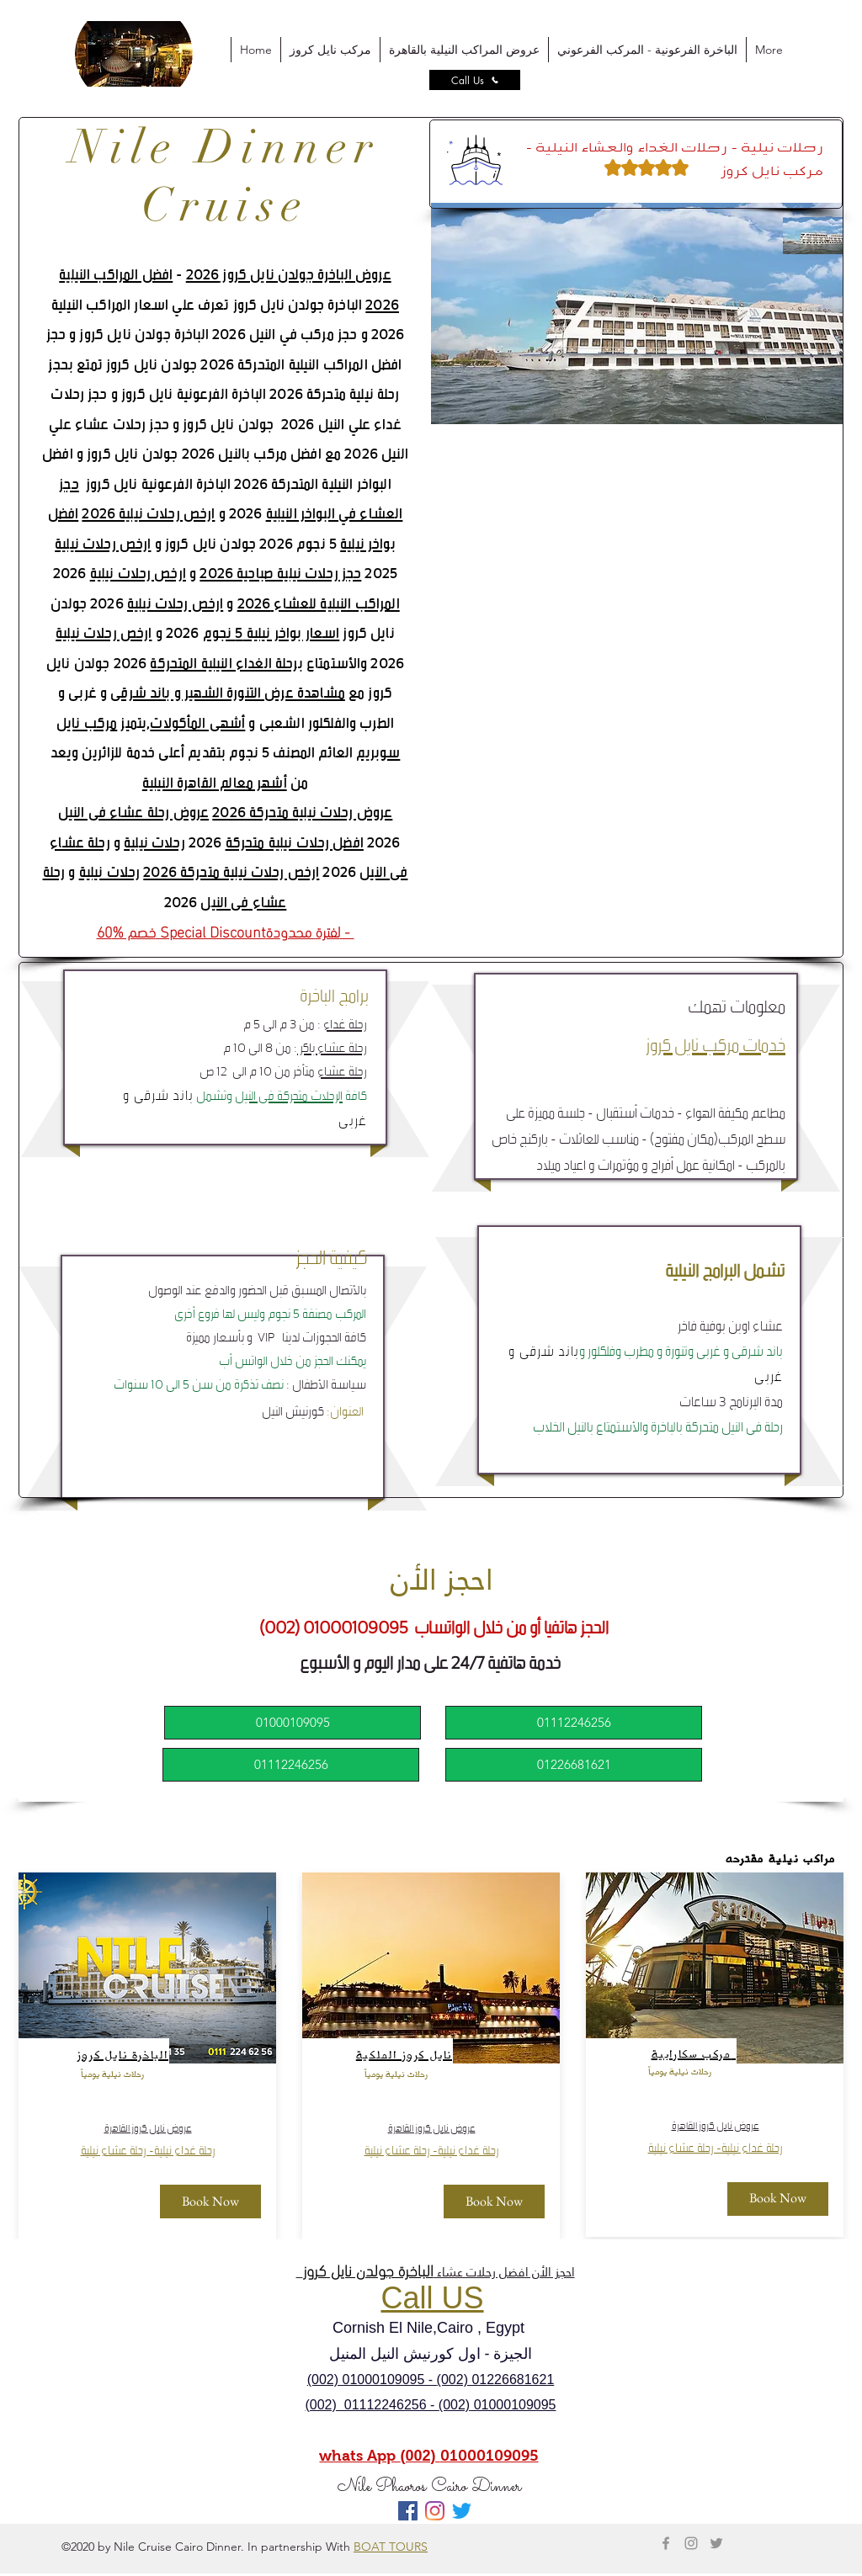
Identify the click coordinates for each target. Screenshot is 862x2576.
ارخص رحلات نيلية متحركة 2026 (231, 871)
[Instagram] (434, 2510)
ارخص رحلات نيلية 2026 (148, 513)
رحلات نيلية (154, 842)
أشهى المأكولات (197, 722)
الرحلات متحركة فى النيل (289, 1094)
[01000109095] (292, 1722)
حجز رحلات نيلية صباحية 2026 (280, 572)
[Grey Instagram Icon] (691, 2543)
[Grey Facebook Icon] (665, 2543)
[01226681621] (573, 1765)
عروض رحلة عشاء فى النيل (133, 811)
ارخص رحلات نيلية (103, 543)
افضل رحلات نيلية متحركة (295, 842)
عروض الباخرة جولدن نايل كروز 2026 (288, 274)
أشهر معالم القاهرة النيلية (214, 782)
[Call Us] (474, 80)
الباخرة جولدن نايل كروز (368, 2269)
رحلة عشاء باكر (332, 1046)
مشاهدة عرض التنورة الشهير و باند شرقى (227, 692)
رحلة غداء (345, 1023)
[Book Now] (210, 2201)
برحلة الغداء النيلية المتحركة (226, 663)
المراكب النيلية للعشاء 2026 (318, 603)
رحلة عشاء (342, 1070)
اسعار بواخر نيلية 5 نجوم (271, 632)
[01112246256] (290, 1765)
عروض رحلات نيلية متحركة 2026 (302, 811)
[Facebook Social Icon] (408, 2510)
